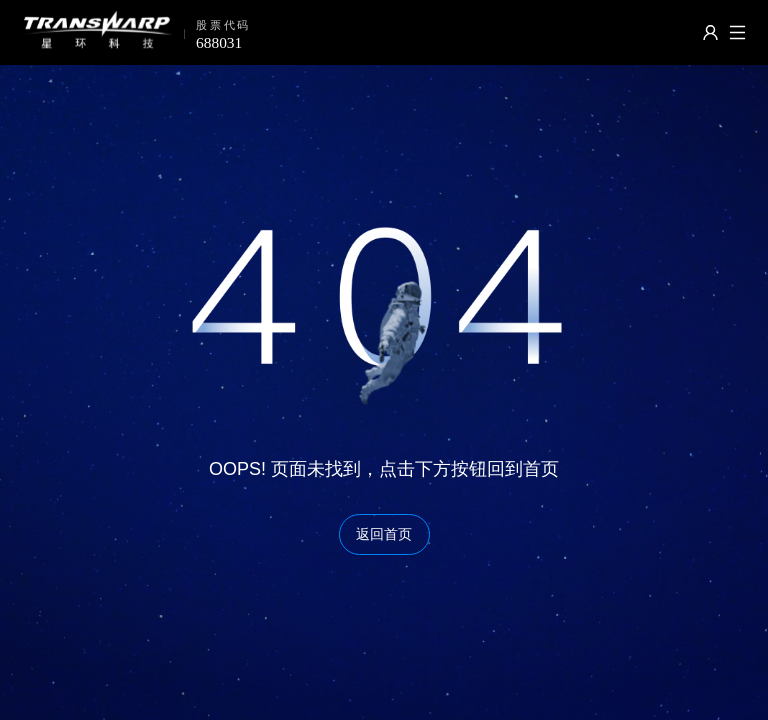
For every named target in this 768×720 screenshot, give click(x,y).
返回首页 (384, 534)
